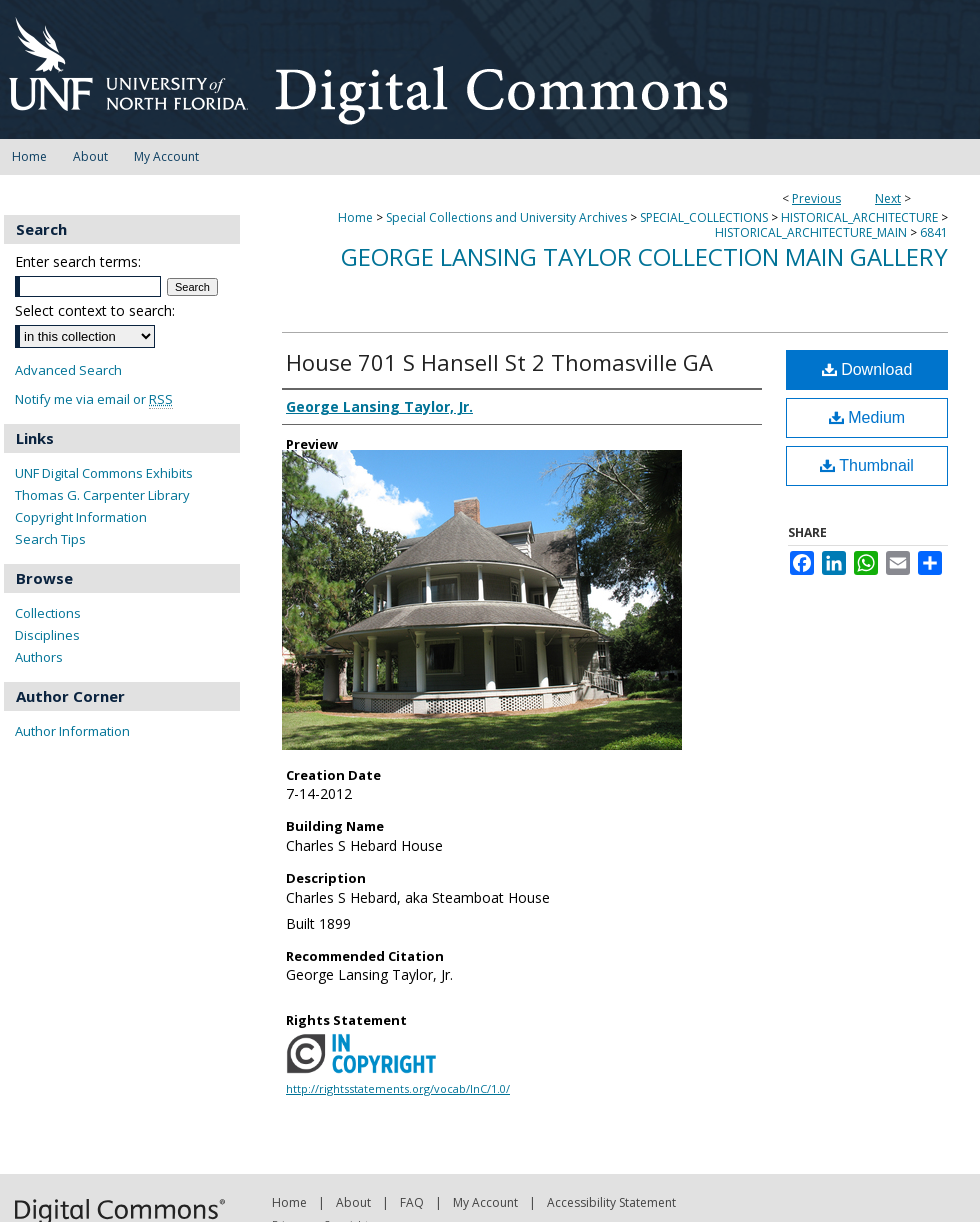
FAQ (412, 1202)
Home (355, 217)
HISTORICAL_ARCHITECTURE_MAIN (811, 232)
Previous (816, 198)
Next (888, 198)
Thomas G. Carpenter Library (102, 495)
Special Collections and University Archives (506, 217)
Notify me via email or (94, 399)
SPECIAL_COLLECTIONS (704, 217)
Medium (867, 417)
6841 (934, 232)
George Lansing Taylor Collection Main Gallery (644, 256)
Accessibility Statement (611, 1202)
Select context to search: (95, 310)
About (353, 1202)
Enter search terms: (78, 261)
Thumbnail (867, 465)
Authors (39, 657)
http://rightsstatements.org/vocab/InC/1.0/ (398, 1088)
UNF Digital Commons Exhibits (104, 473)
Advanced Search (68, 370)
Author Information (72, 731)
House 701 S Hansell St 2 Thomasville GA (499, 362)
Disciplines (47, 635)
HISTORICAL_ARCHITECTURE (859, 217)
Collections (48, 613)
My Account (485, 1202)
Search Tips (50, 539)
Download (867, 369)
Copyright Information (81, 517)
